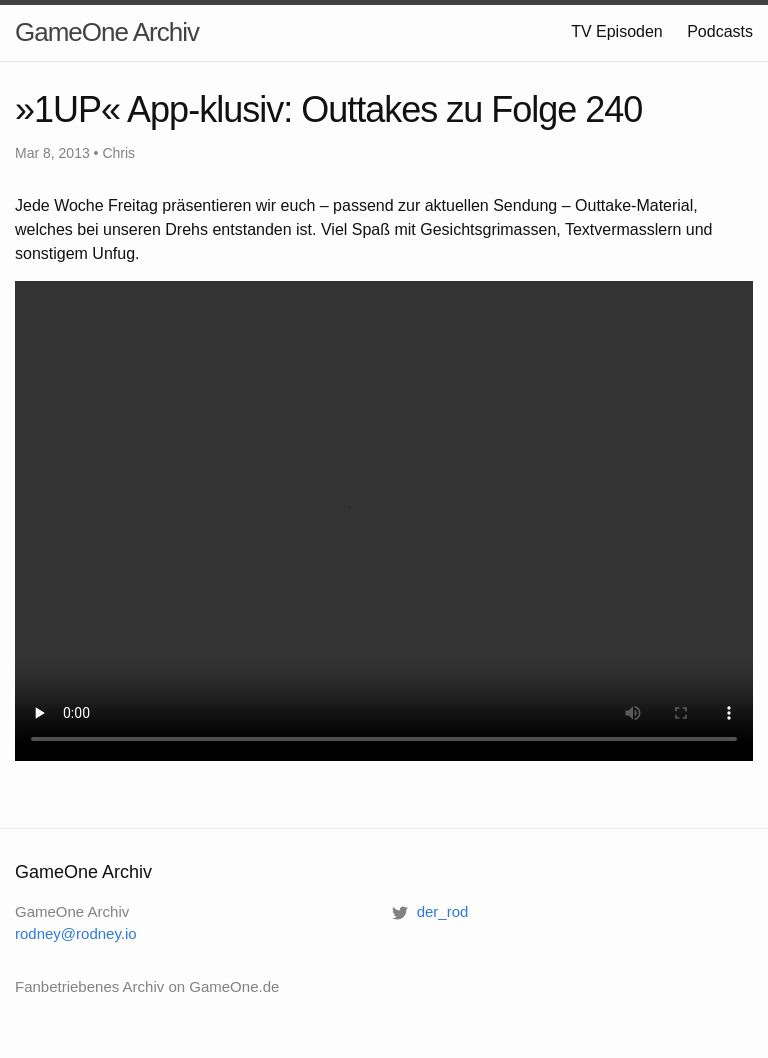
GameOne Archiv (107, 32)
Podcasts (720, 31)
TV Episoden (617, 31)
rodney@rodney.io (76, 933)
